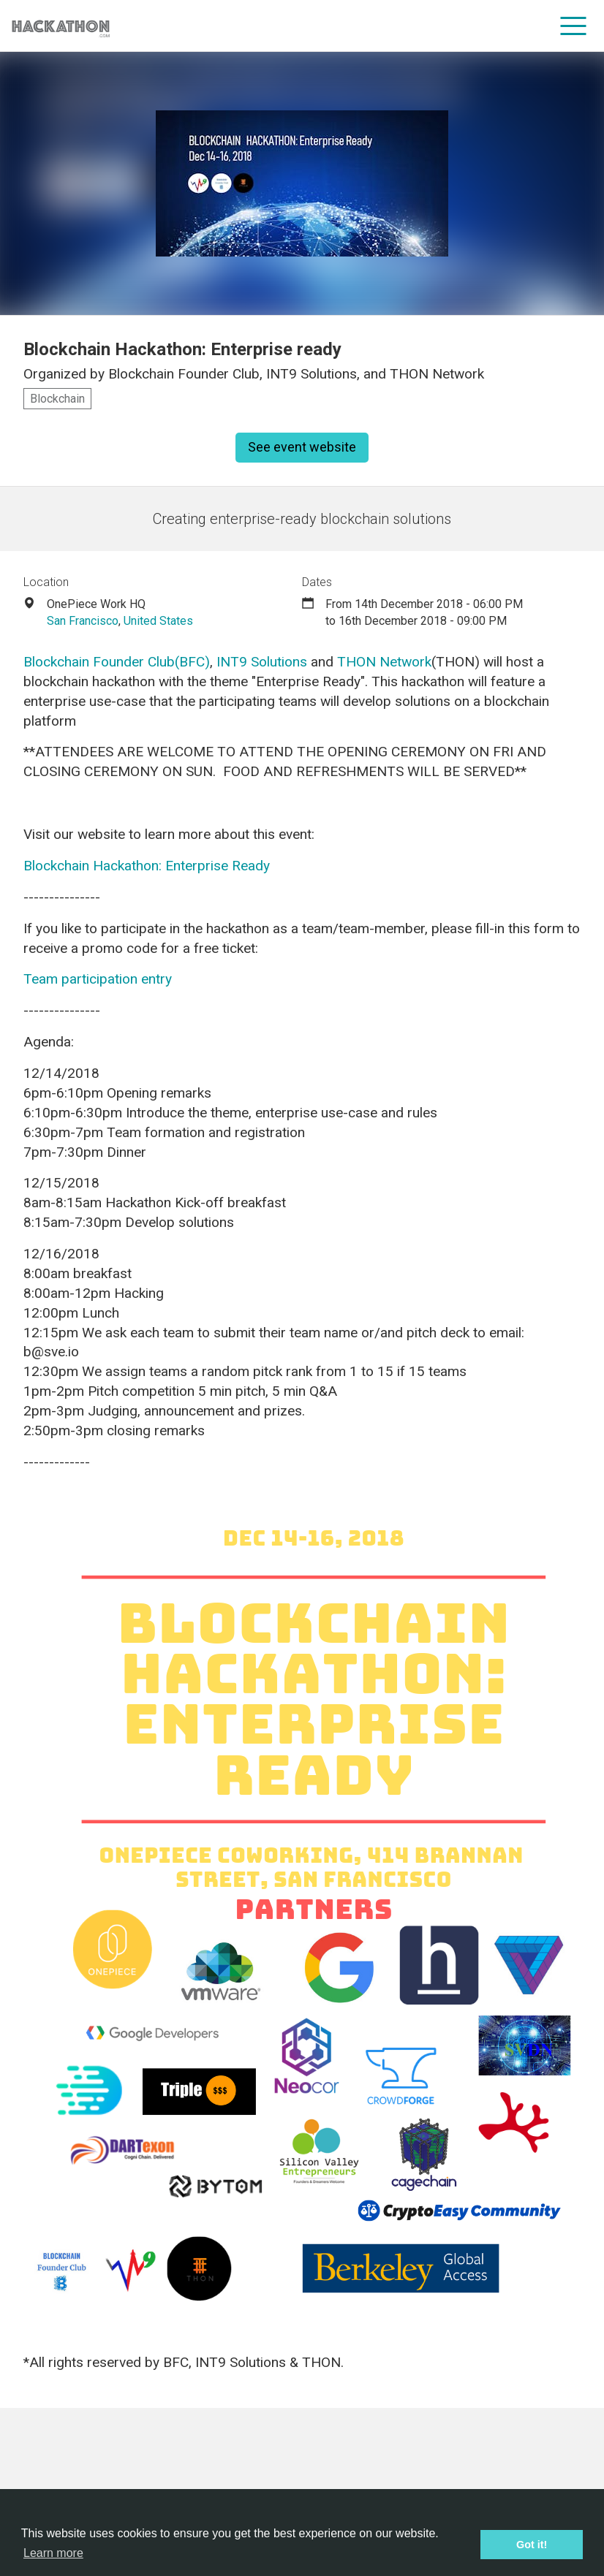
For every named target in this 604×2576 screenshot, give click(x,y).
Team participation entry (97, 978)
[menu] (573, 25)
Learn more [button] (53, 2553)
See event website (302, 447)
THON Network (384, 661)
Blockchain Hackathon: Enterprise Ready (146, 865)
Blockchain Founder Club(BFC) (116, 661)
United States (158, 621)
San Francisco (82, 621)
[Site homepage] (61, 26)
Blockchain (57, 399)
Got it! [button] (531, 2544)
